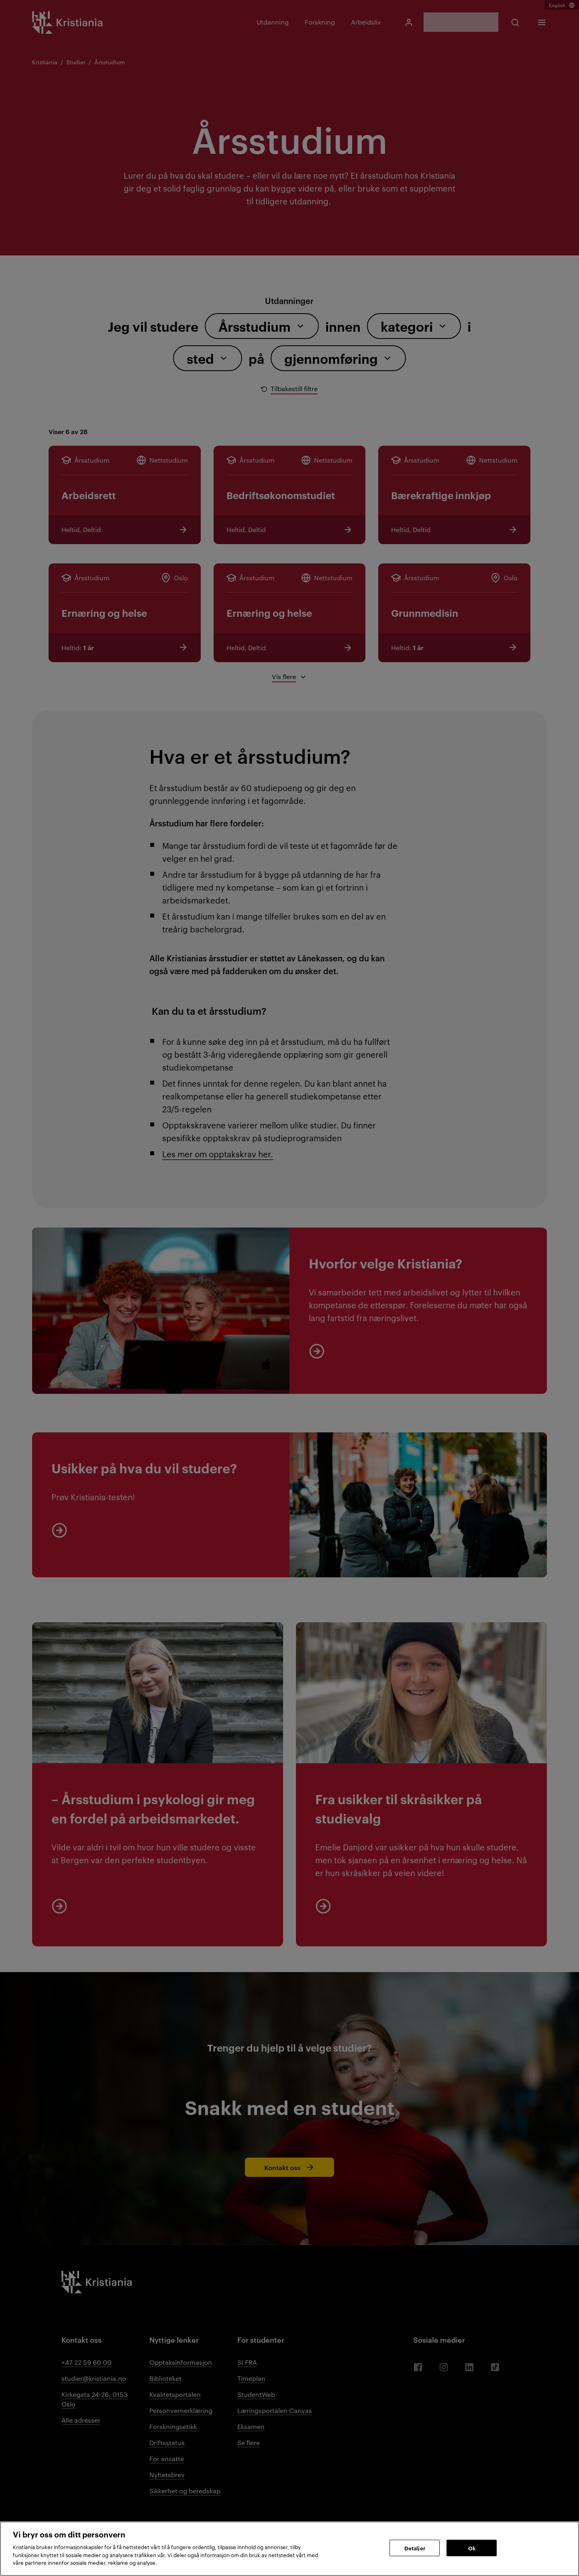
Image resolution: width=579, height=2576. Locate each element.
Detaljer (414, 2547)
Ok (471, 2547)
